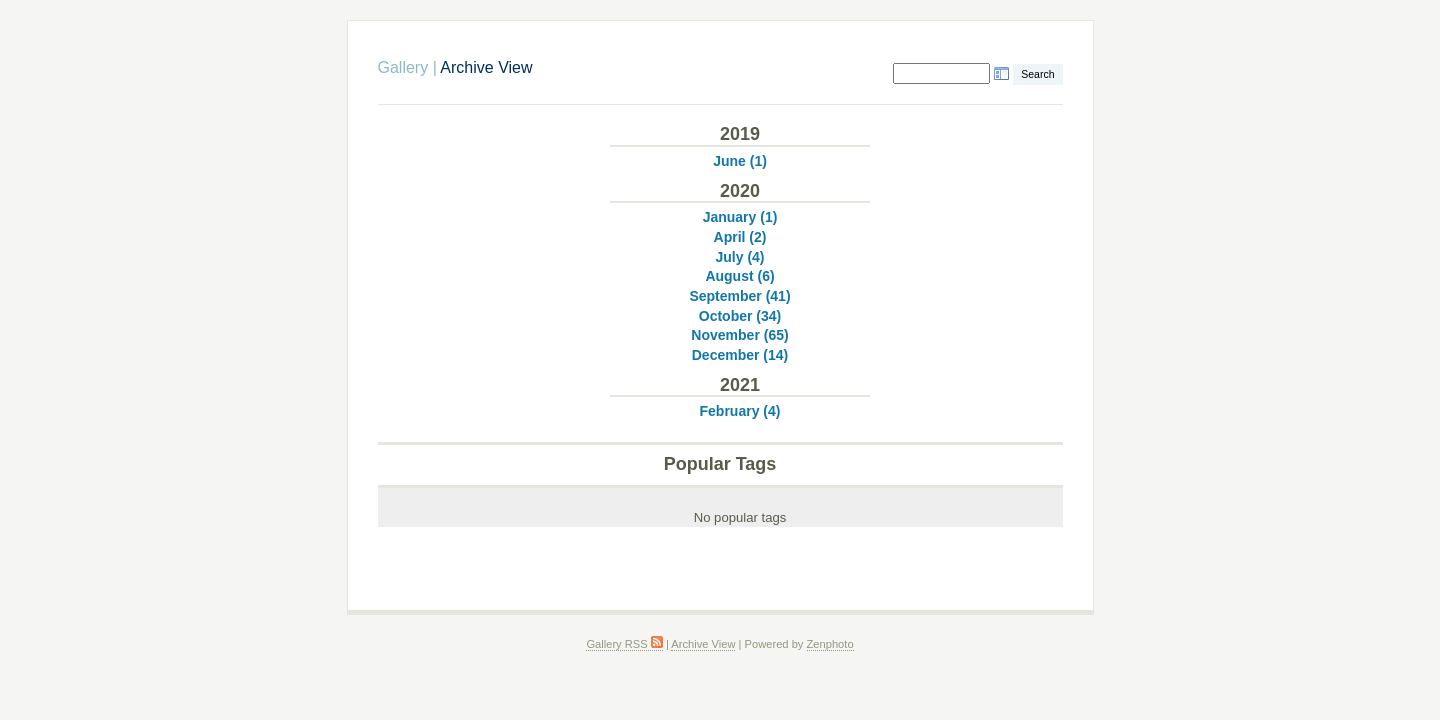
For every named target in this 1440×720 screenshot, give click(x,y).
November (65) (739, 335)
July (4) (739, 257)
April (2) (740, 237)
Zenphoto (830, 644)
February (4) (740, 411)
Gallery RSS (624, 644)
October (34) (740, 316)
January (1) (740, 217)
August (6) (739, 276)
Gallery (403, 67)
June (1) (740, 161)
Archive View (703, 644)
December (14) (740, 355)
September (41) (739, 296)
